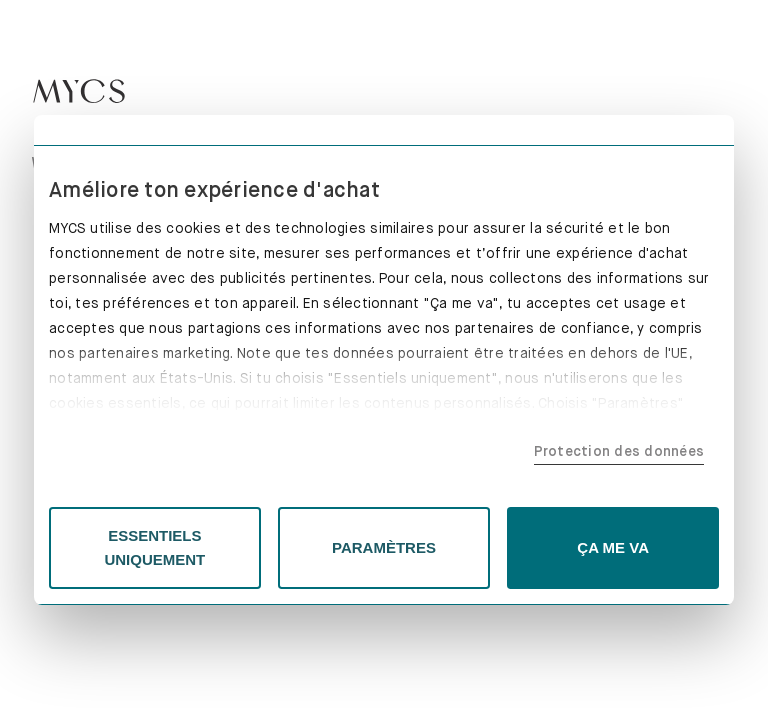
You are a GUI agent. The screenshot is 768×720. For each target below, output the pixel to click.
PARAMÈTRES (384, 547)
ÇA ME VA (613, 547)
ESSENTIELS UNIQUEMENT (154, 547)
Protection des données (619, 451)
